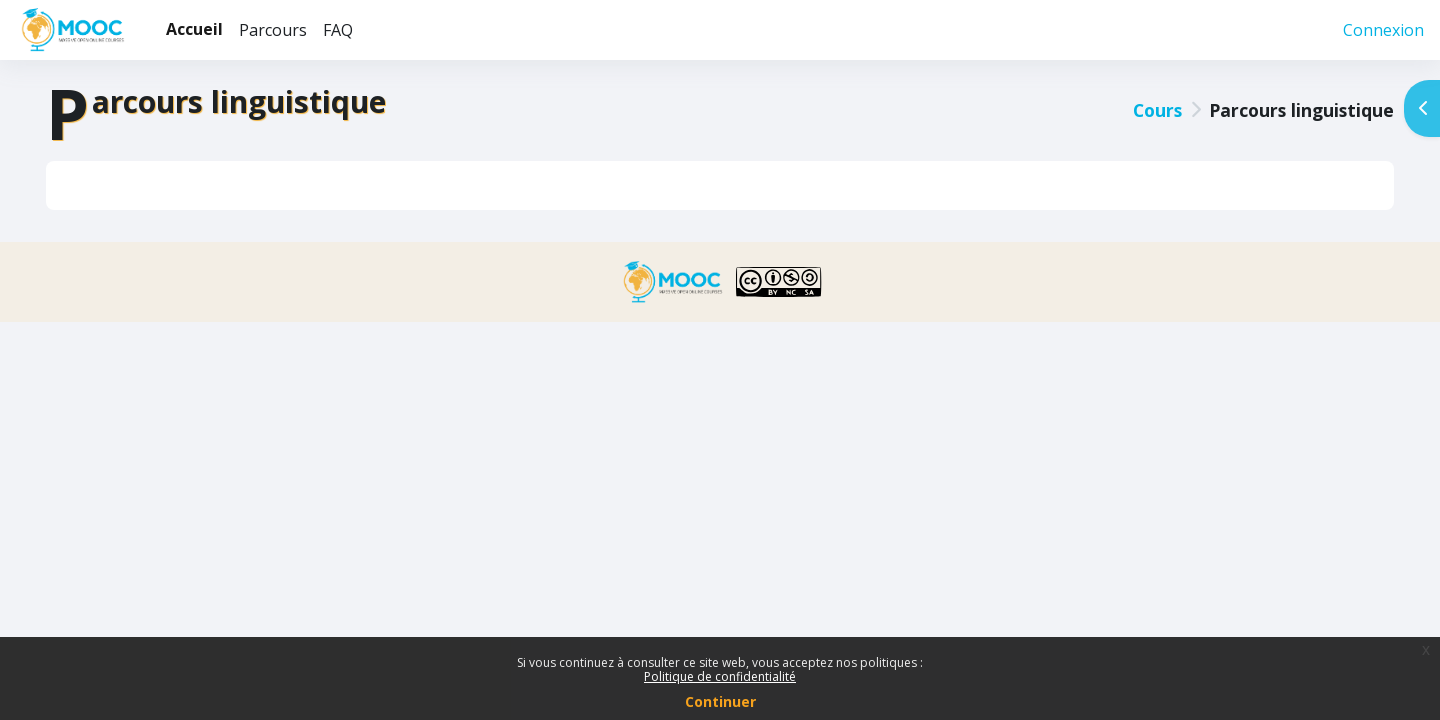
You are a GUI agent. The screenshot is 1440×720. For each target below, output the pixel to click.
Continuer (720, 701)
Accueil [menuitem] (194, 29)
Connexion (1383, 30)
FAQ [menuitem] (338, 30)
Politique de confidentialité (720, 676)
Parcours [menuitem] (273, 30)
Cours (1153, 110)
